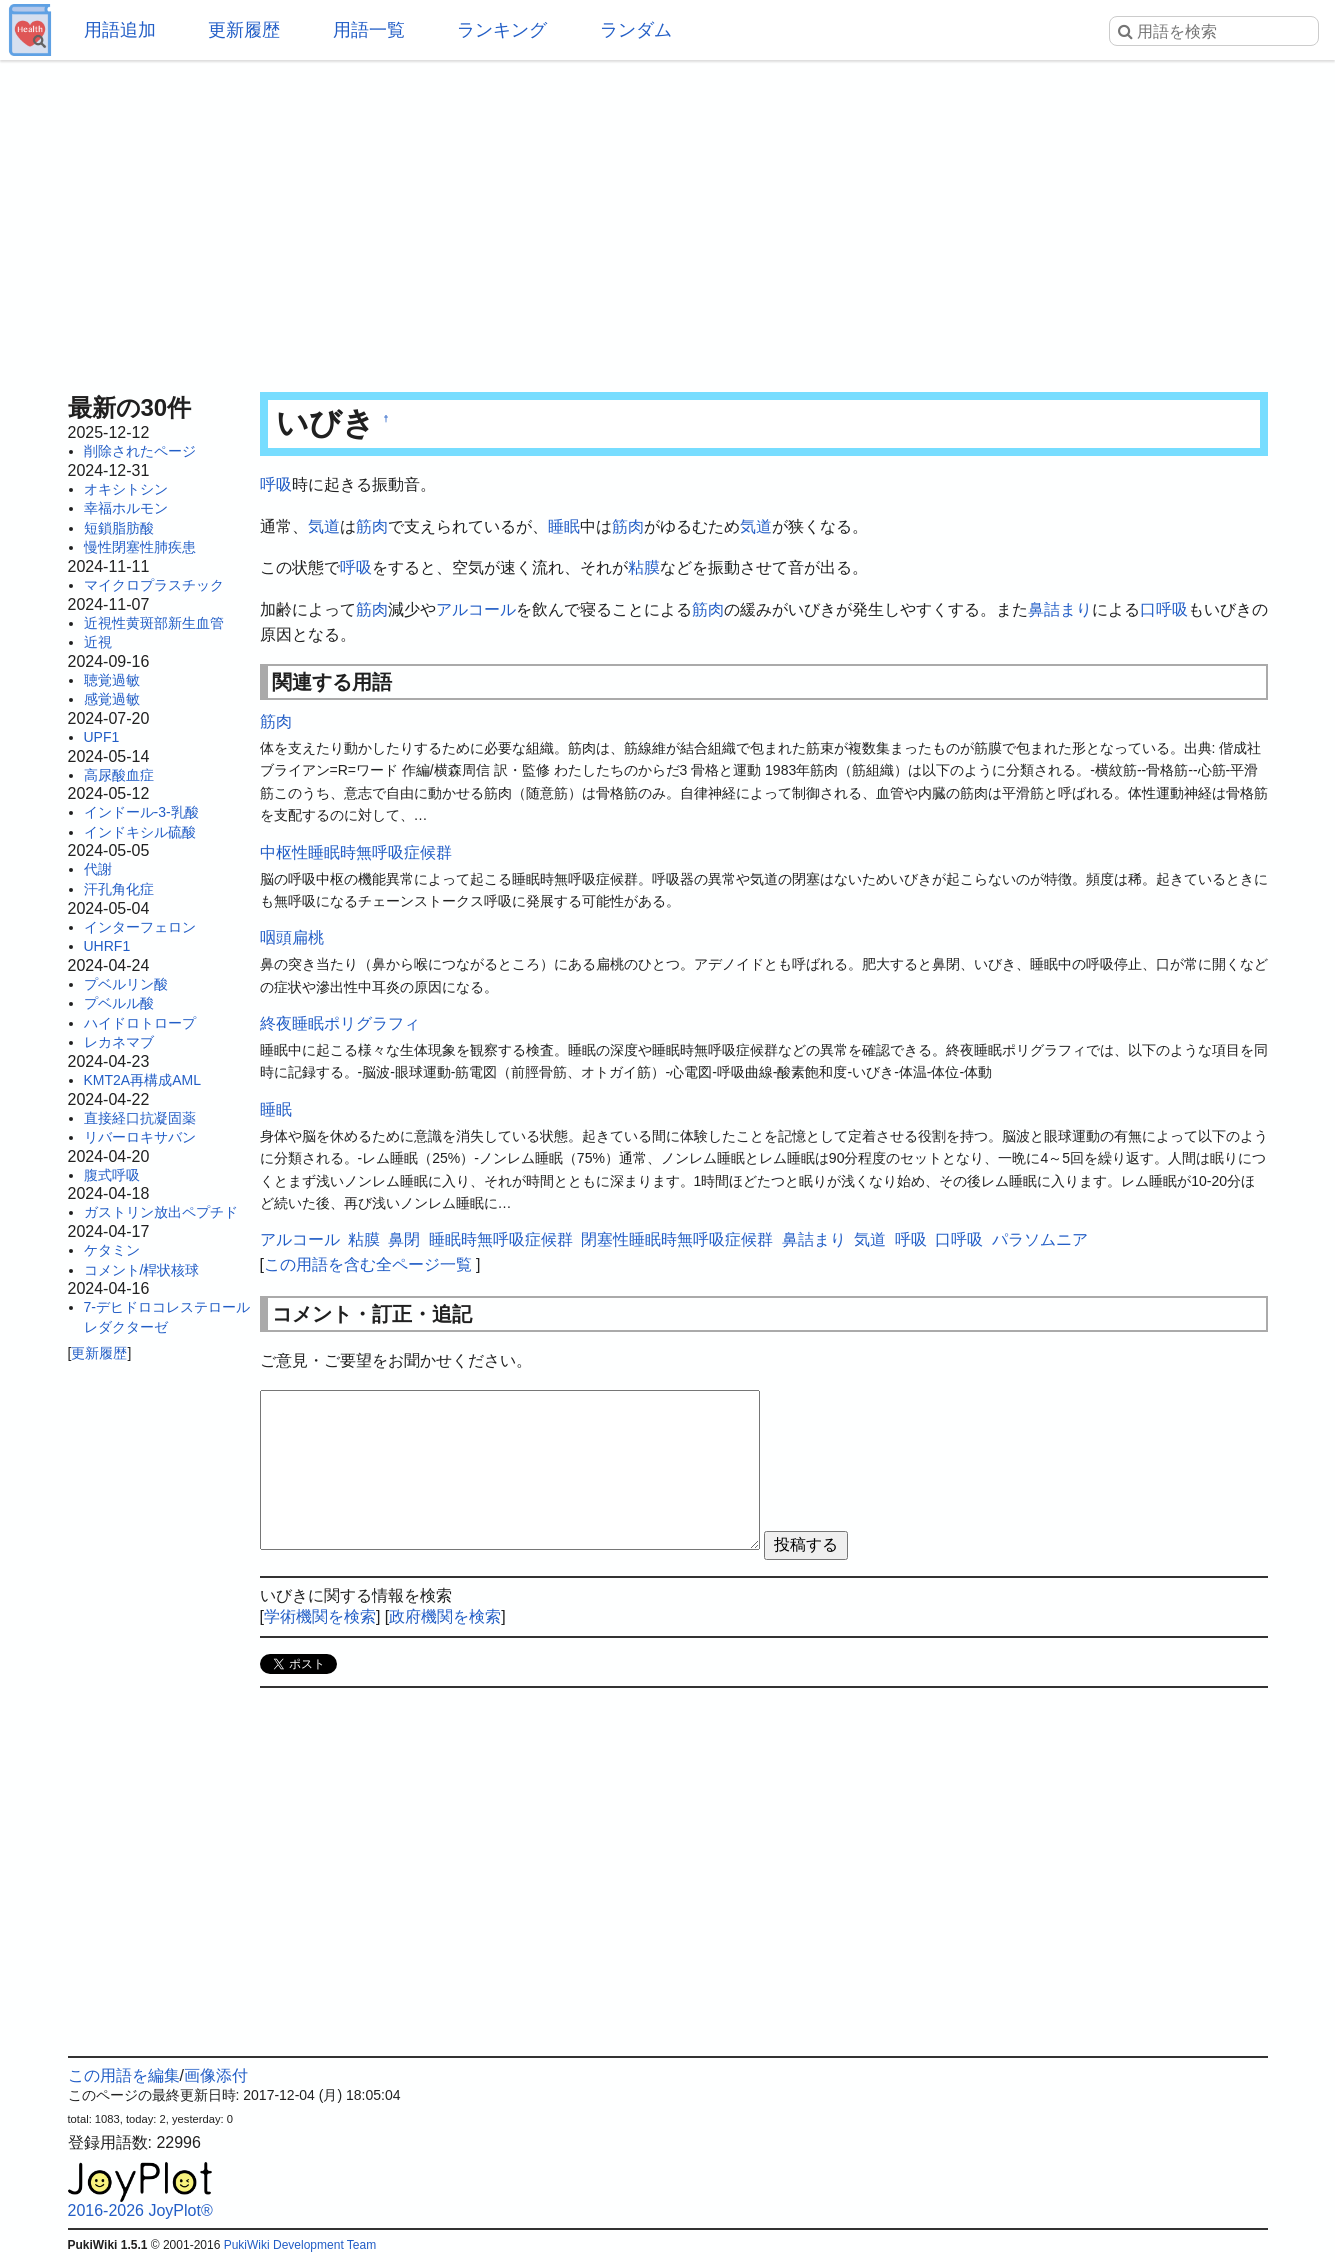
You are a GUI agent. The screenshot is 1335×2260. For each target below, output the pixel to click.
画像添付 (216, 2075)
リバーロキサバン (140, 1137)
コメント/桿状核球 (142, 1270)
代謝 (98, 869)
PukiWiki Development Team (300, 2245)
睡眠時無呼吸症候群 (501, 1239)
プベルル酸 (119, 1003)
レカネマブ (119, 1042)
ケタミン (112, 1250)
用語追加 (120, 30)
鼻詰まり (1060, 609)
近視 (98, 642)
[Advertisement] (668, 220)
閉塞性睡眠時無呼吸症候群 (677, 1239)
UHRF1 (107, 946)
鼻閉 (404, 1239)
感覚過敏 (112, 699)
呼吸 (276, 484)
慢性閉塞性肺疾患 (140, 547)
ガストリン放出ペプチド (161, 1212)
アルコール (476, 609)
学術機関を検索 (320, 1616)
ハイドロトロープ (140, 1023)
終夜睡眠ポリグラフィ (340, 1023)
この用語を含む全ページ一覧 (368, 1264)
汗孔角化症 (119, 889)
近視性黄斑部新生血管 (154, 623)
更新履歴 (244, 30)
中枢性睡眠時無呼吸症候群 (356, 852)
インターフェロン (140, 927)
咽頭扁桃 (292, 937)
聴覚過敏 (112, 680)
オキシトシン (126, 489)
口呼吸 (1164, 609)
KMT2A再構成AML (142, 1080)
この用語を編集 (124, 2075)
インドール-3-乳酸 (141, 812)
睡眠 (564, 526)
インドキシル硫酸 (140, 832)
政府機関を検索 (445, 1616)
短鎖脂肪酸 (119, 528)
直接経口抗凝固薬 (140, 1118)
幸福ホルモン (126, 508)
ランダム (636, 30)
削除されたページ (140, 451)
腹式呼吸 (112, 1175)
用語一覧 (369, 30)
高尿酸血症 (119, 775)
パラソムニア (1040, 1239)
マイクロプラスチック (154, 585)
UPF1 (102, 737)
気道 (324, 526)
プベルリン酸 (126, 984)
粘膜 (644, 567)
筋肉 (372, 526)
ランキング (502, 30)
